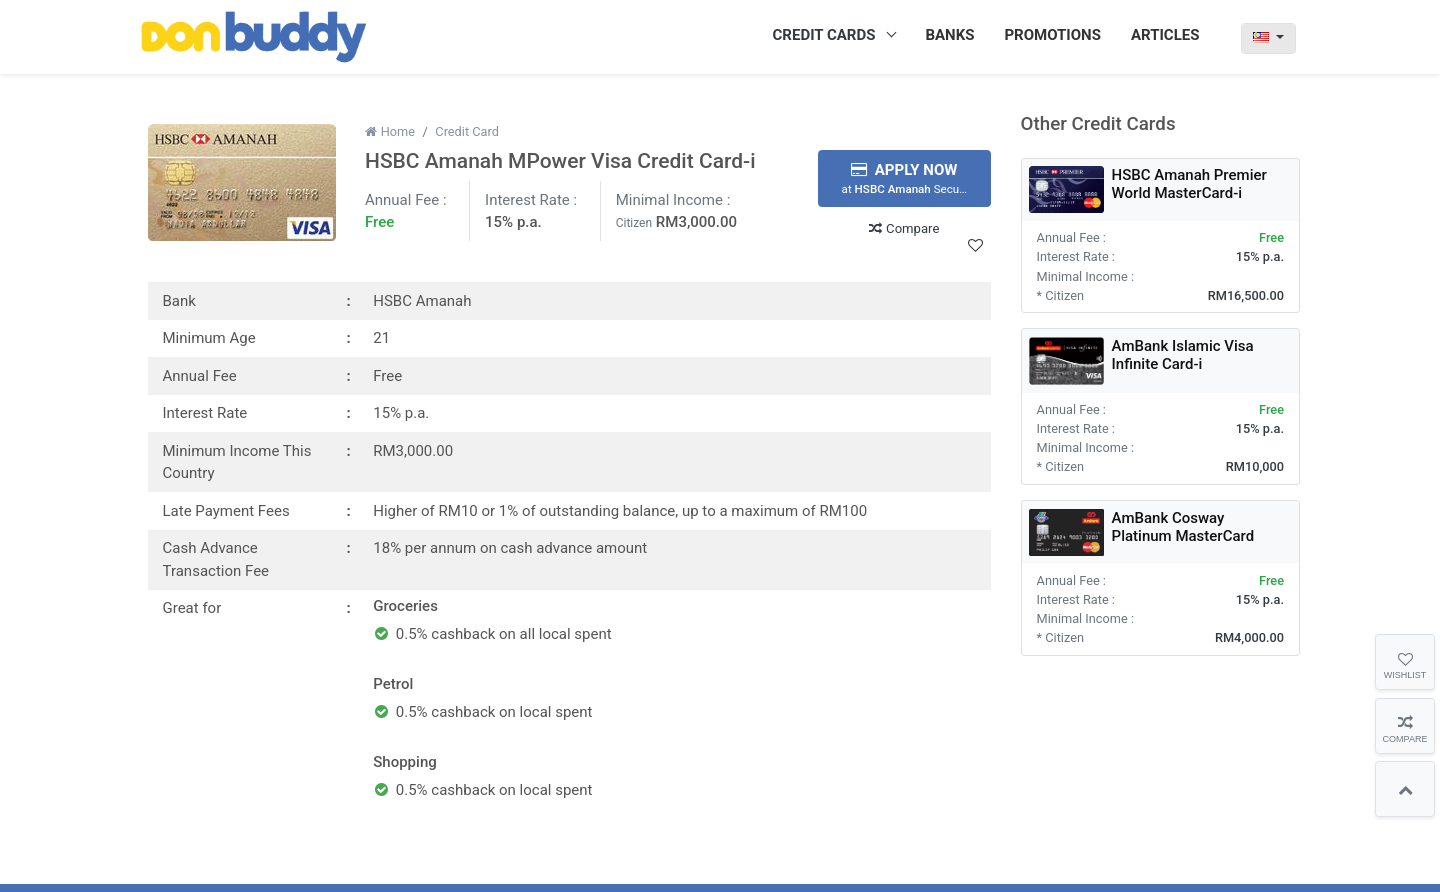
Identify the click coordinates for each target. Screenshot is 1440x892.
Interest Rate (205, 413)
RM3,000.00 (696, 222)
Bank (179, 301)
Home (390, 131)
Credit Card (467, 131)
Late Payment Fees (226, 511)
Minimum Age (209, 338)
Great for (192, 608)
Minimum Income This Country (237, 462)
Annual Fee (200, 376)
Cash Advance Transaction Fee (216, 559)
